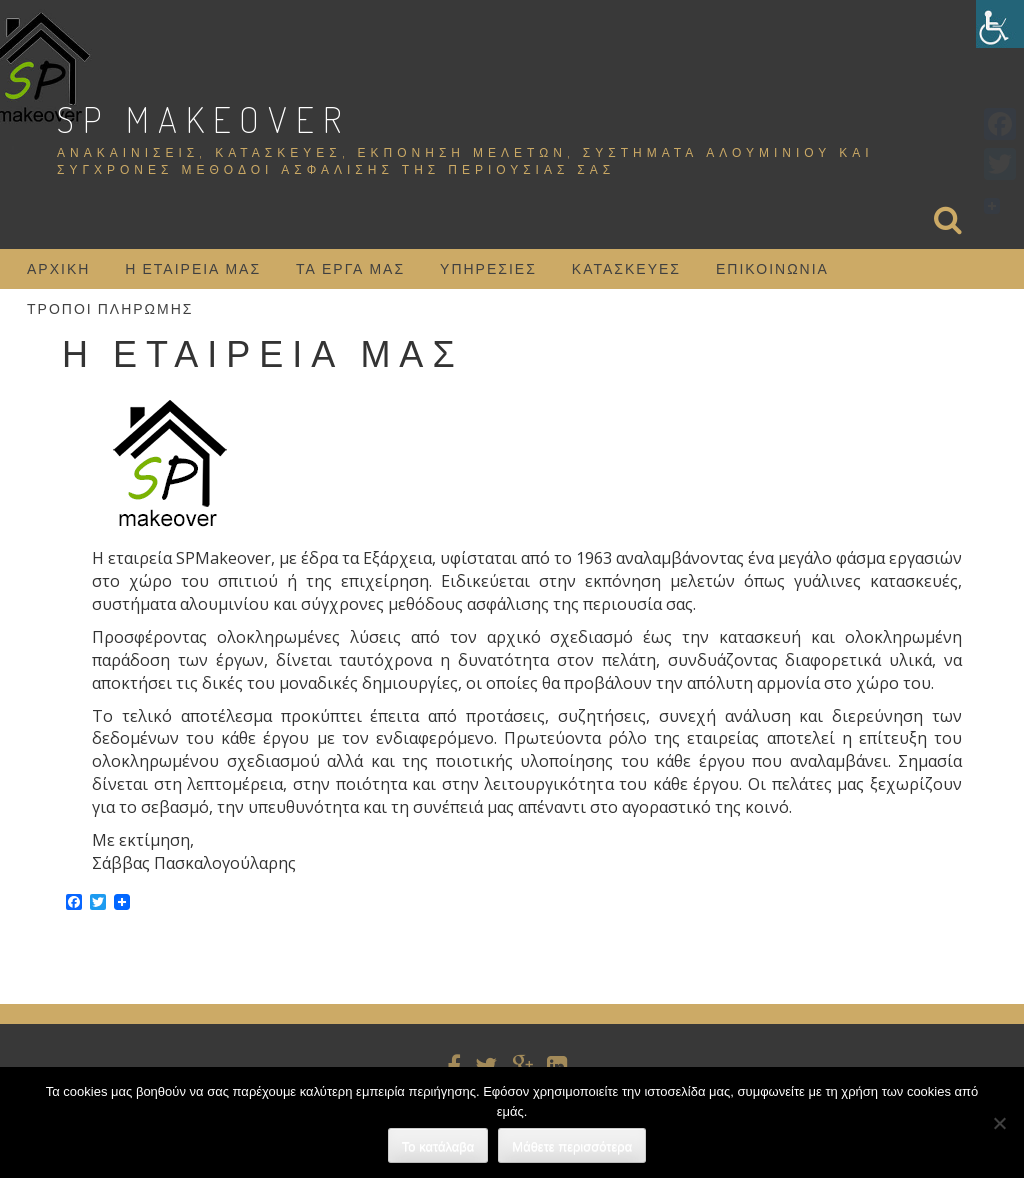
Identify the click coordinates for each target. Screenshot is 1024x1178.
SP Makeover (203, 119)
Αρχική (58, 269)
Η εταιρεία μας (193, 269)
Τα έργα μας (350, 269)
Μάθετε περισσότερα (572, 1146)
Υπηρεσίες (488, 269)
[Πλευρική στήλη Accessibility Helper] (1000, 24)
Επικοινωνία (772, 269)
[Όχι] (999, 1123)
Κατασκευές (626, 269)
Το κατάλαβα (438, 1146)
